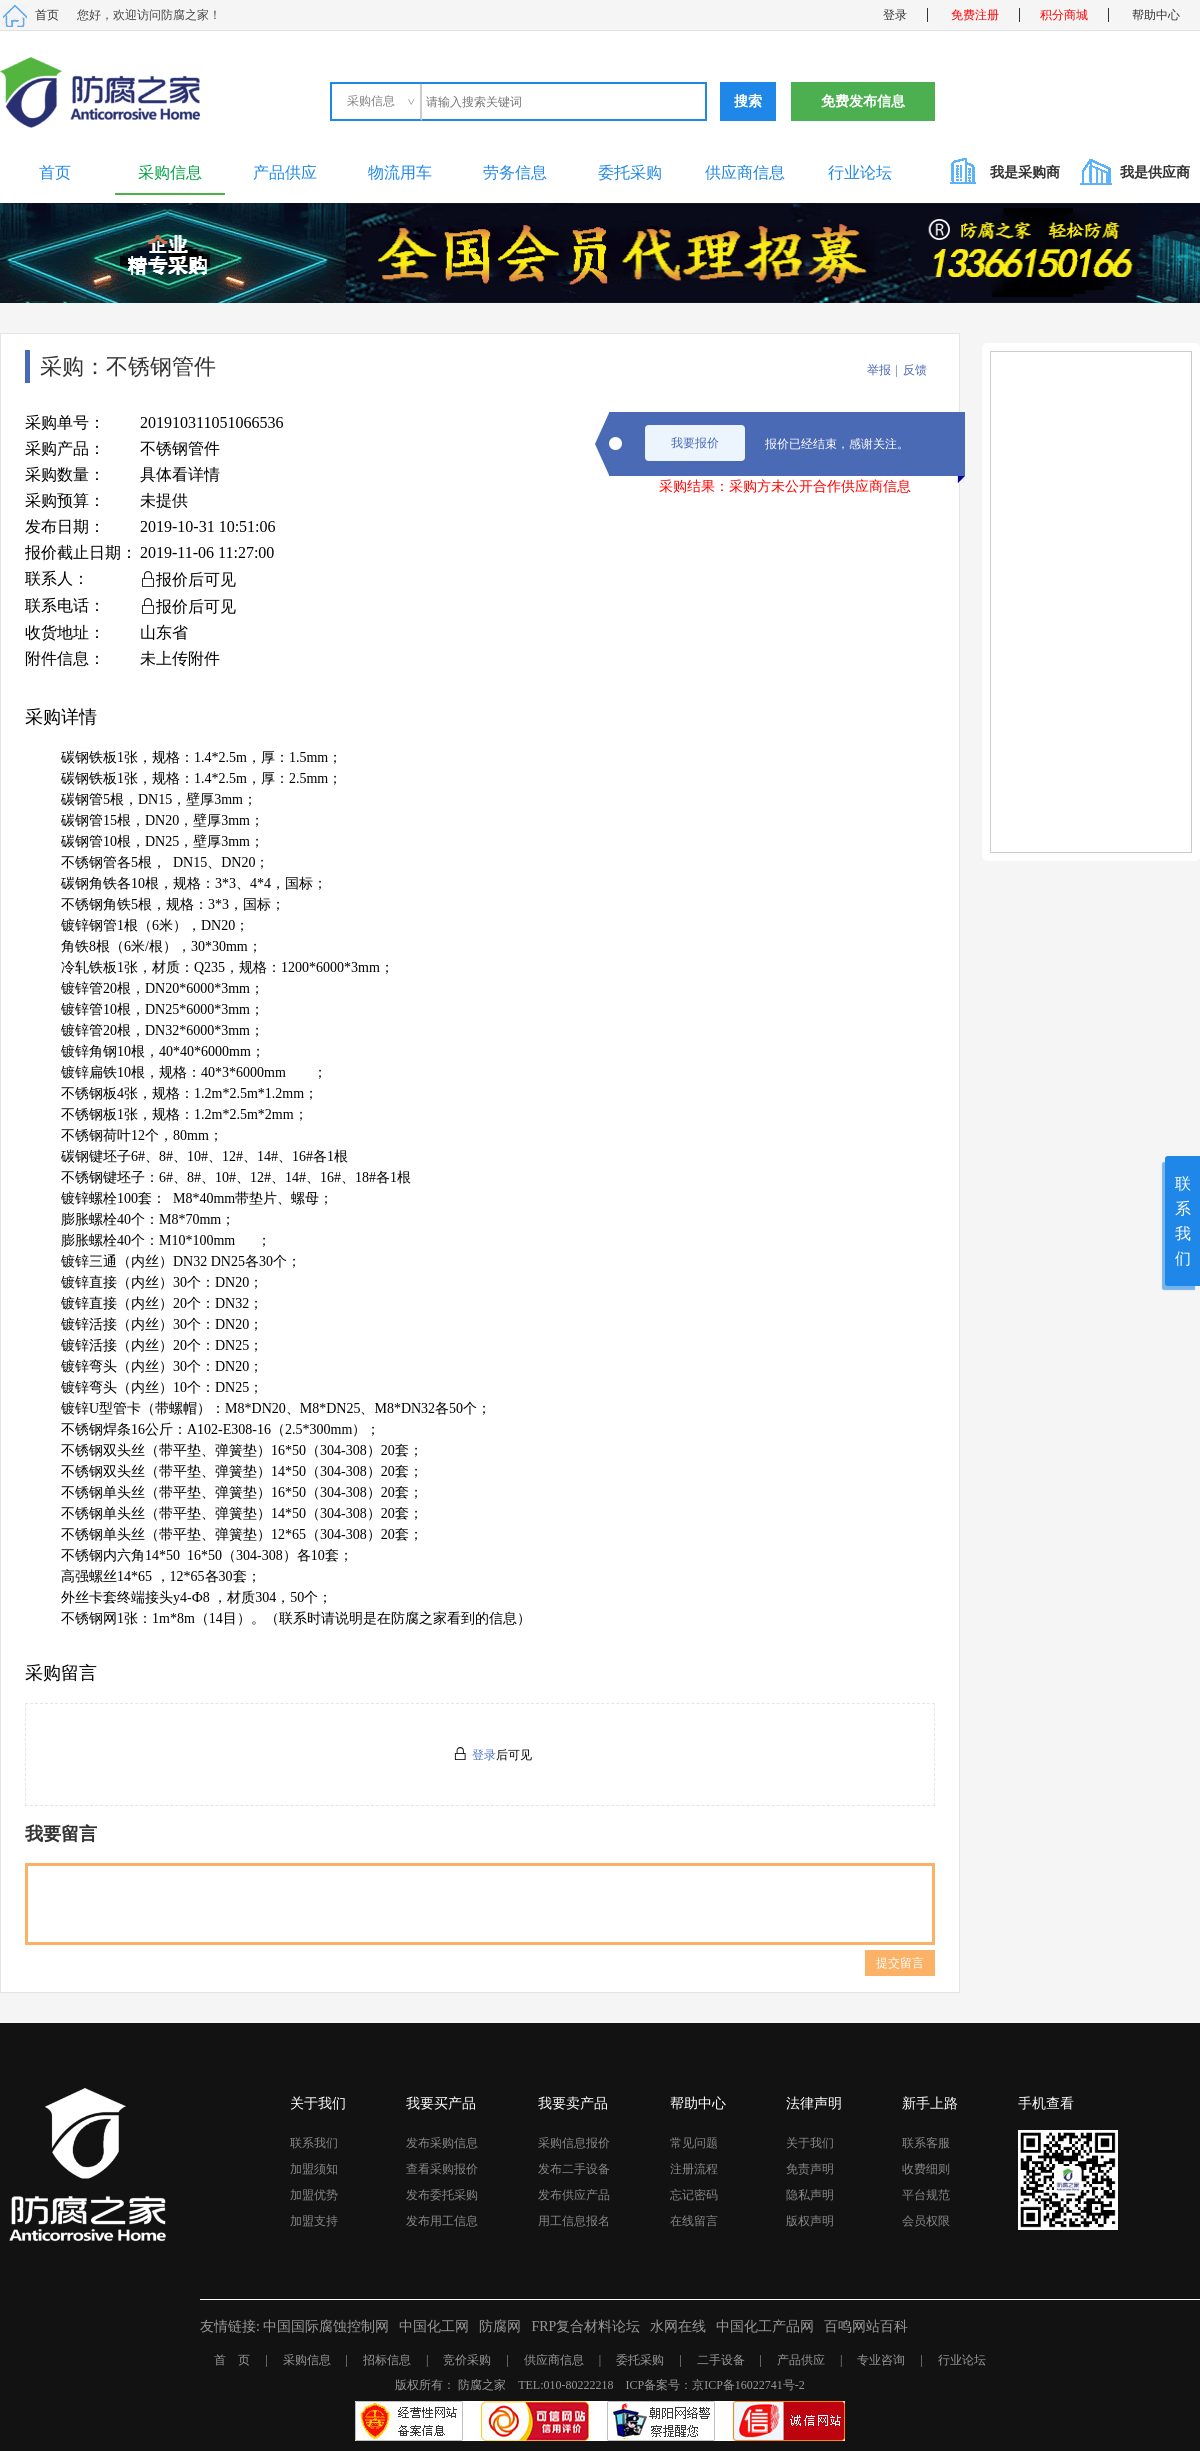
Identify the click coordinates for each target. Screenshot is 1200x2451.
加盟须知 (314, 2169)
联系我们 (314, 2143)
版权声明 (810, 2221)
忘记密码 (694, 2195)
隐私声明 (810, 2195)
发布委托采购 (442, 2195)
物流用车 (400, 172)
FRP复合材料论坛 (585, 2326)
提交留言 (900, 1963)
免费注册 (975, 15)
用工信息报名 (574, 2221)
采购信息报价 (574, 2143)
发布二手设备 (574, 2169)
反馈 (915, 370)
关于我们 (810, 2143)
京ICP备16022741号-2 (748, 2385)
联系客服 (926, 2143)
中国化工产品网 (765, 2326)
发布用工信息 (442, 2221)
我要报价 (695, 443)
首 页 (232, 2360)
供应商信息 (745, 172)
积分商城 (1064, 15)
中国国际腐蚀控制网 (326, 2326)
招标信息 (387, 2360)
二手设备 (721, 2360)
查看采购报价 (442, 2169)
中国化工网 (434, 2326)
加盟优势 (314, 2195)
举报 (879, 370)
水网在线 (678, 2326)
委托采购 (630, 172)
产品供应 (285, 172)
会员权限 (926, 2221)
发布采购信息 (442, 2143)
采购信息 (170, 172)
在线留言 (694, 2221)
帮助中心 (1156, 15)
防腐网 (500, 2326)
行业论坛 (860, 172)
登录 (895, 15)
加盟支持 (314, 2221)
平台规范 (926, 2195)
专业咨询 (881, 2360)
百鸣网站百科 (866, 2326)
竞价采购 (467, 2360)
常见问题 (694, 2143)
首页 (47, 15)
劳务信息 (515, 172)
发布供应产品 (574, 2195)
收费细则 (926, 2169)
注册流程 (694, 2169)
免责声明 (810, 2169)
